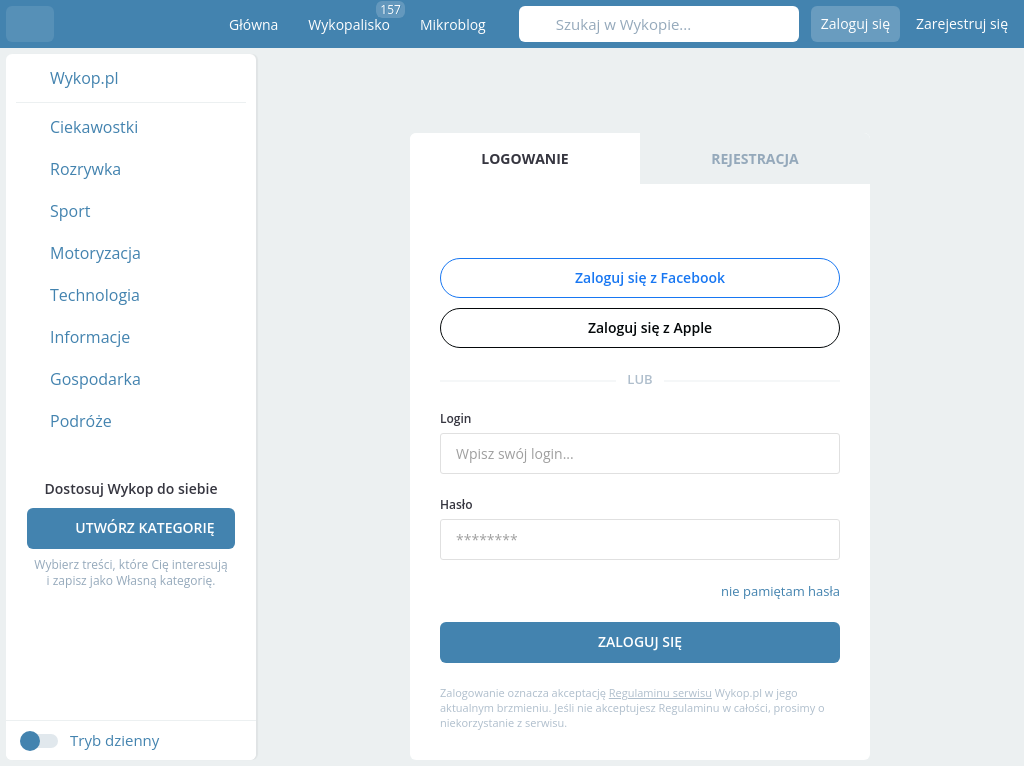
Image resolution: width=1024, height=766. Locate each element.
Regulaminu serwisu (660, 692)
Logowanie (524, 158)
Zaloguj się (855, 23)
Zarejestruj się (962, 23)
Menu (30, 24)
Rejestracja (755, 158)
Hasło (456, 504)
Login (455, 418)
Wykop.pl (126, 24)
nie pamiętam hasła (780, 591)
